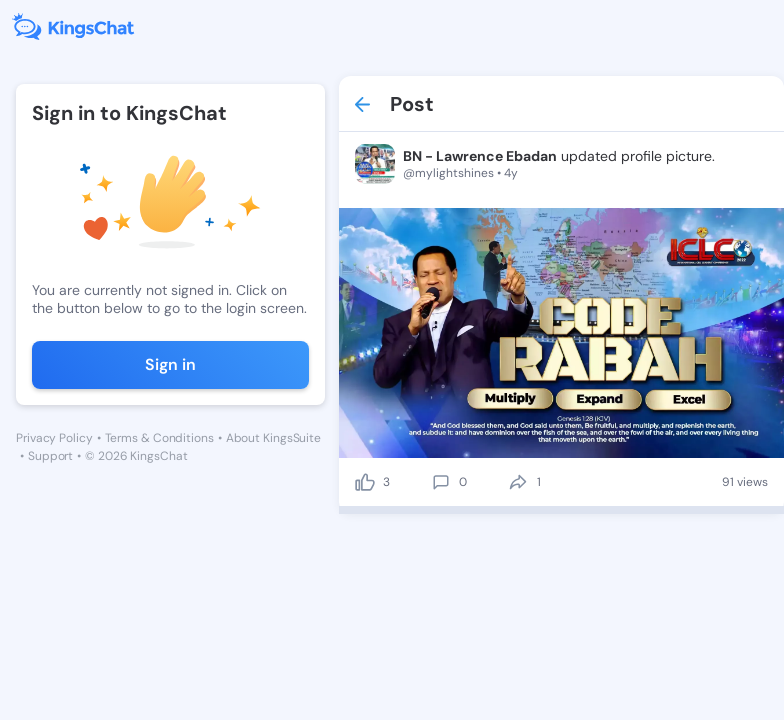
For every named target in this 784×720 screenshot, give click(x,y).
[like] (365, 482)
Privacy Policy (54, 438)
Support (50, 456)
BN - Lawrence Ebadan (480, 156)
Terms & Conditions (159, 438)
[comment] (441, 482)
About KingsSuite (273, 438)
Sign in (170, 364)
